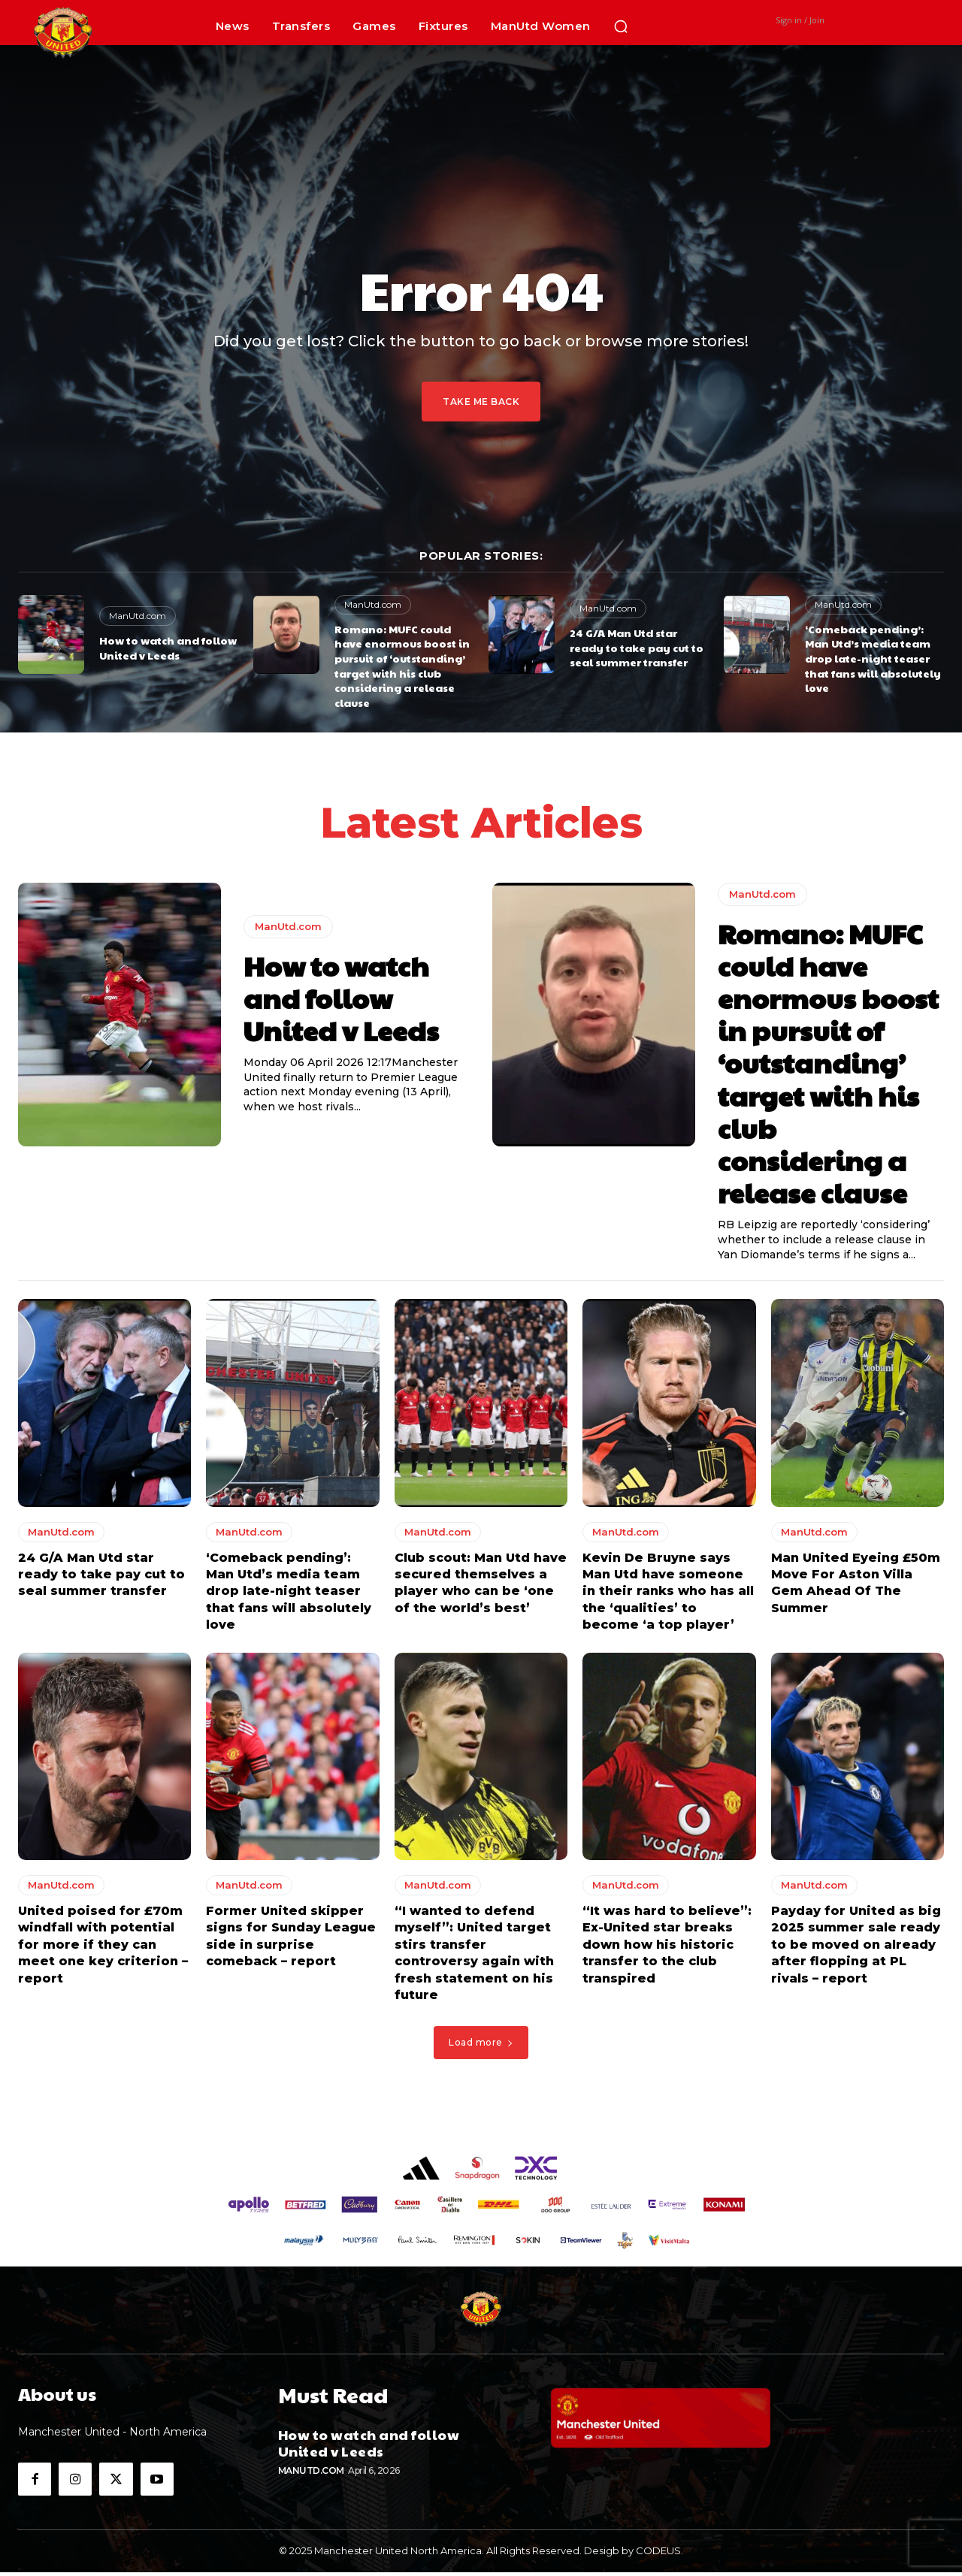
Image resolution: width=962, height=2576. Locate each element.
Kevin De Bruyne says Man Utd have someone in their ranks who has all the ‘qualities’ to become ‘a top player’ (668, 1594)
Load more (481, 2046)
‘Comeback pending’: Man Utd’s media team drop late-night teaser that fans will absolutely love (873, 658)
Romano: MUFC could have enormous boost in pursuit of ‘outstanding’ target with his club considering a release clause (402, 665)
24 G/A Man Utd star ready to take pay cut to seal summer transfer (636, 647)
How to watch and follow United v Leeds (168, 648)
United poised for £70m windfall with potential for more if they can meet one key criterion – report (103, 1948)
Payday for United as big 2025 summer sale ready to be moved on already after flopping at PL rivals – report (856, 1948)
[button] (621, 26)
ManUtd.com (137, 615)
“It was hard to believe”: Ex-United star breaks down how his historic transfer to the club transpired (667, 1948)
